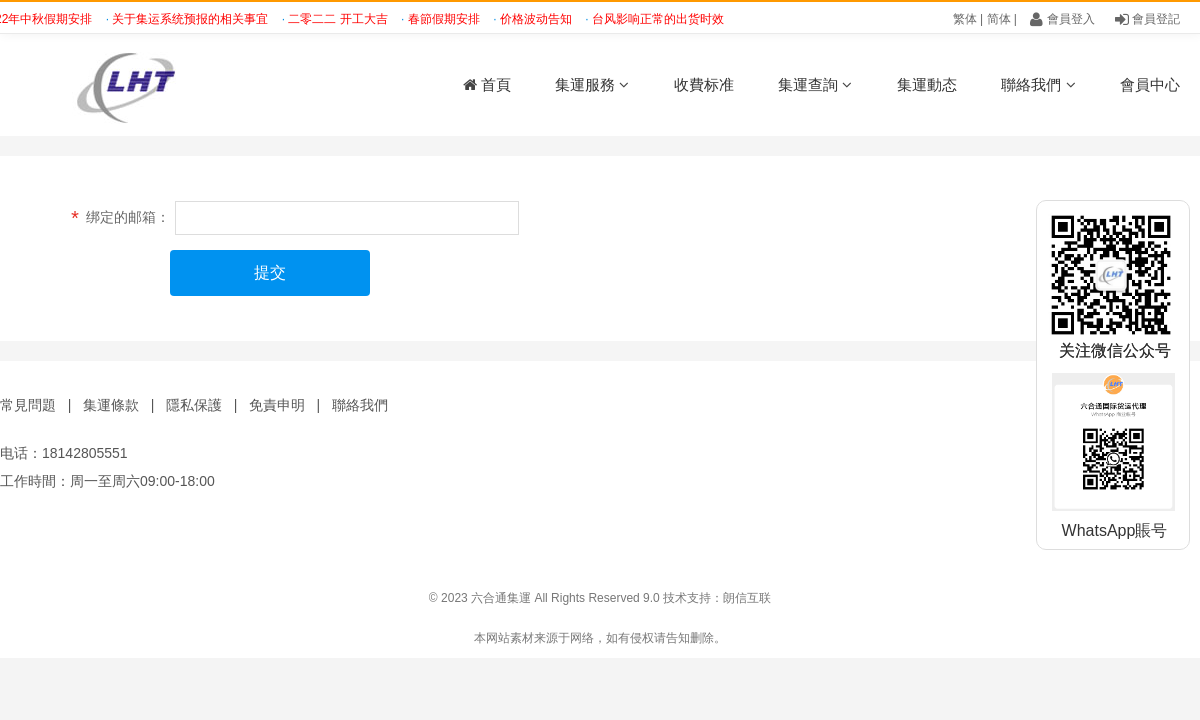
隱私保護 (194, 405)
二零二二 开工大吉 (341, 19)
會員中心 (1150, 84)
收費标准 (704, 84)
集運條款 (111, 405)
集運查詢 (815, 84)
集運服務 (592, 84)
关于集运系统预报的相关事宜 (193, 19)
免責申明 (277, 405)
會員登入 (1062, 19)
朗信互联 (747, 598)
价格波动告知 (539, 19)
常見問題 (28, 405)
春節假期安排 (447, 19)
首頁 (487, 84)
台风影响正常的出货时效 (661, 19)
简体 (999, 19)
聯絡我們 (1038, 84)
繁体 (965, 19)
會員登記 (1147, 19)
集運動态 (927, 84)
